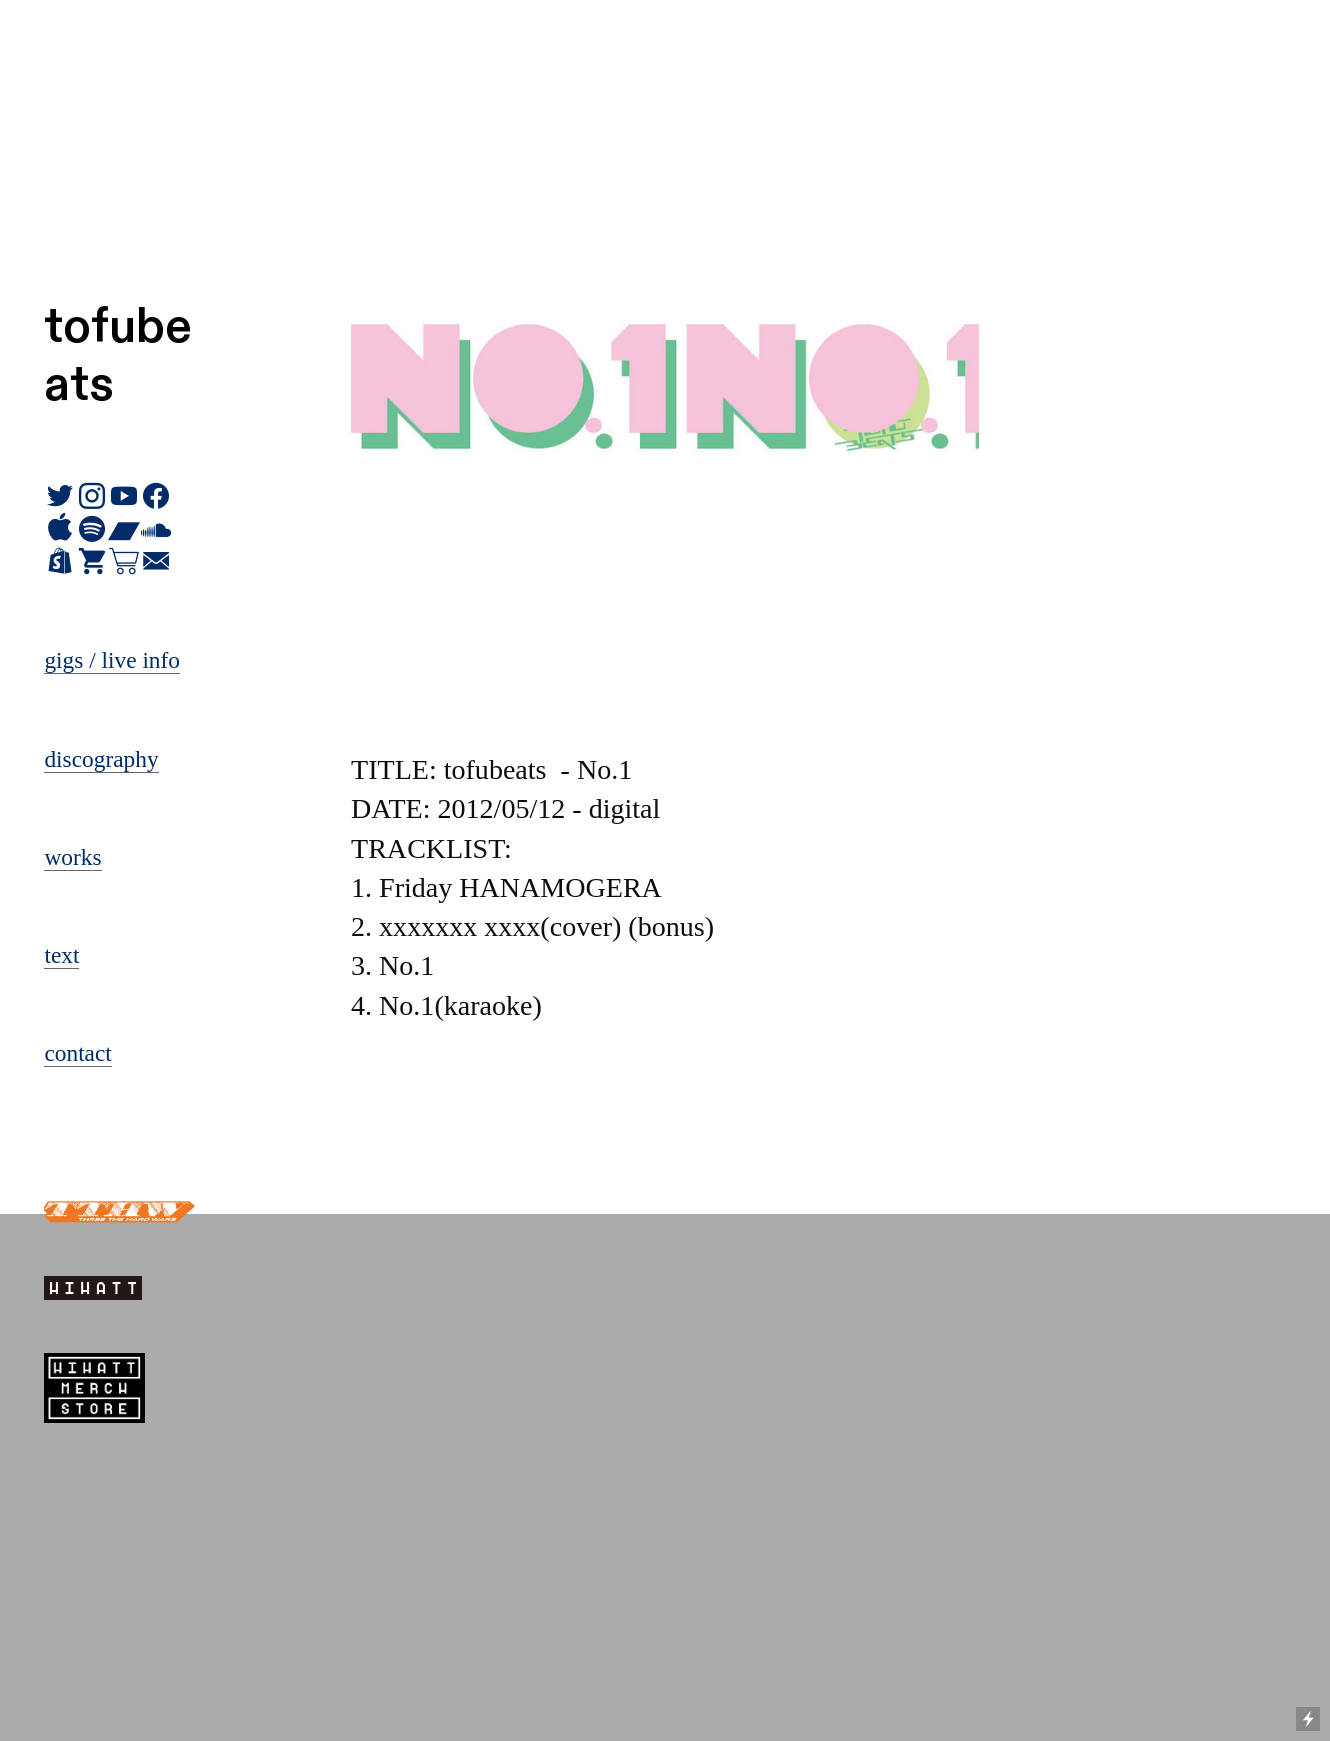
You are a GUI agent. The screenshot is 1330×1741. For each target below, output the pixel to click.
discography (101, 759)
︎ (124, 562)
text (61, 955)
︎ (60, 562)
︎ (92, 562)
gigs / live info (112, 660)
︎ (156, 562)
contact (77, 1053)
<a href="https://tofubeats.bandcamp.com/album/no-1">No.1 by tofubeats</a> (665, 1117)
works (72, 857)
